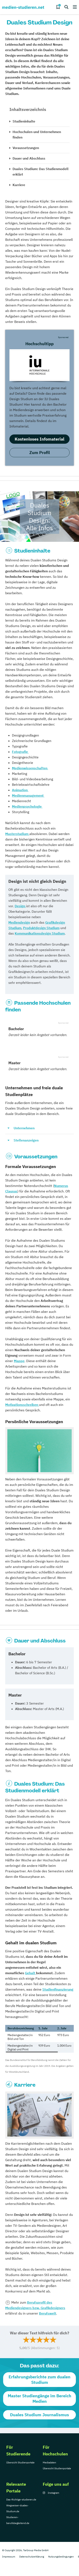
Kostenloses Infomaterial (39, 439)
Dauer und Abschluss (29, 158)
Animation (20, 790)
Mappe (19, 1361)
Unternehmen (24, 1128)
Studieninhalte (24, 121)
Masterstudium (17, 834)
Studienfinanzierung (57, 1989)
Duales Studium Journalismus (39, 2414)
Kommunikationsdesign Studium (40, 933)
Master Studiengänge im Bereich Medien (39, 2398)
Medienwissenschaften (30, 768)
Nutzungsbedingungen (61, 2556)
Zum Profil (39, 452)
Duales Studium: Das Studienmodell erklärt (41, 171)
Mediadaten (49, 2462)
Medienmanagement (28, 795)
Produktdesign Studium (41, 928)
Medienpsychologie (27, 806)
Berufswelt (47, 2313)
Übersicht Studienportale (20, 2462)
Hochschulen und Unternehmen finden (37, 134)
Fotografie (20, 752)
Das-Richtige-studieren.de (21, 2499)
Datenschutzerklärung (31, 2556)
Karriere (19, 185)
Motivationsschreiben (22, 1405)
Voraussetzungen (26, 148)
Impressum (8, 2556)
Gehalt (30, 1973)
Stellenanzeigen (26, 1140)
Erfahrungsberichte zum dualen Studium (39, 2379)
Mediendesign (19, 922)
